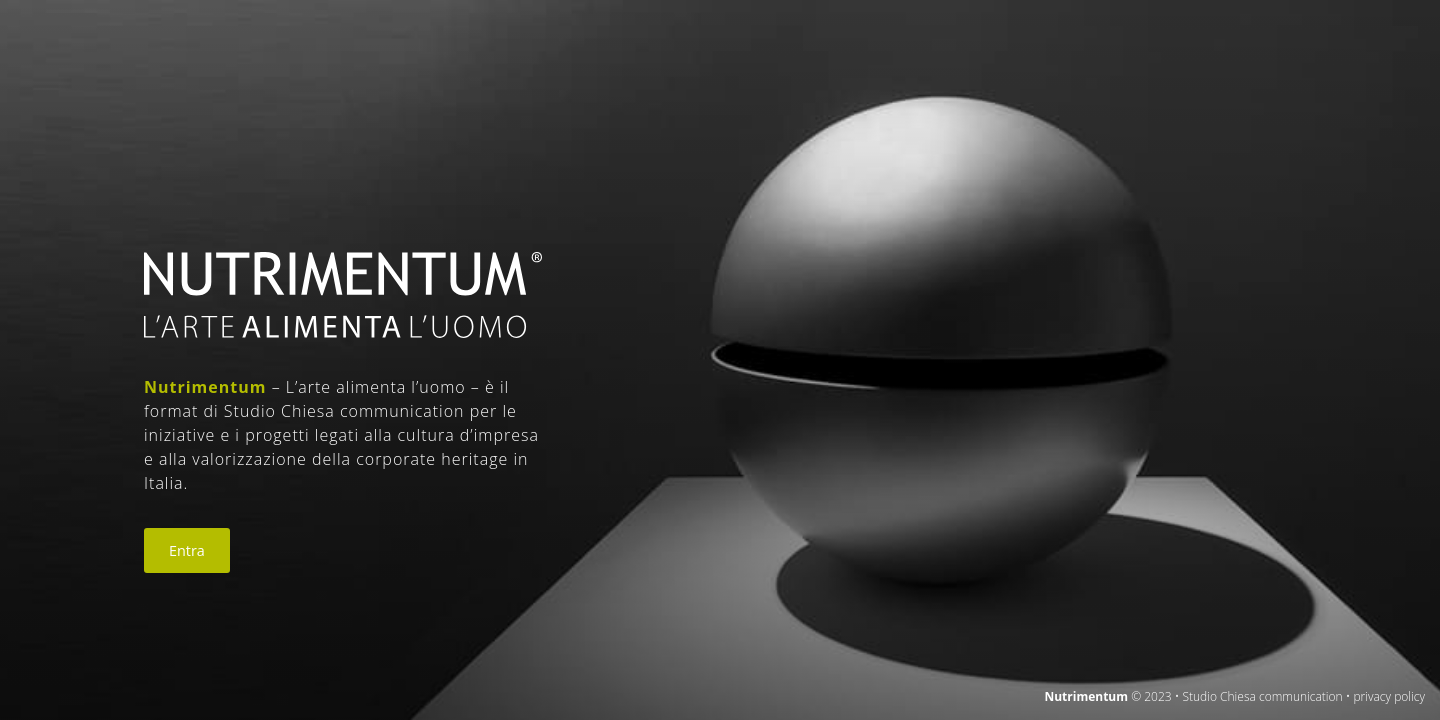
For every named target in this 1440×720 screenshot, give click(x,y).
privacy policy (1389, 696)
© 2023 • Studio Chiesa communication (1237, 696)
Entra (187, 550)
